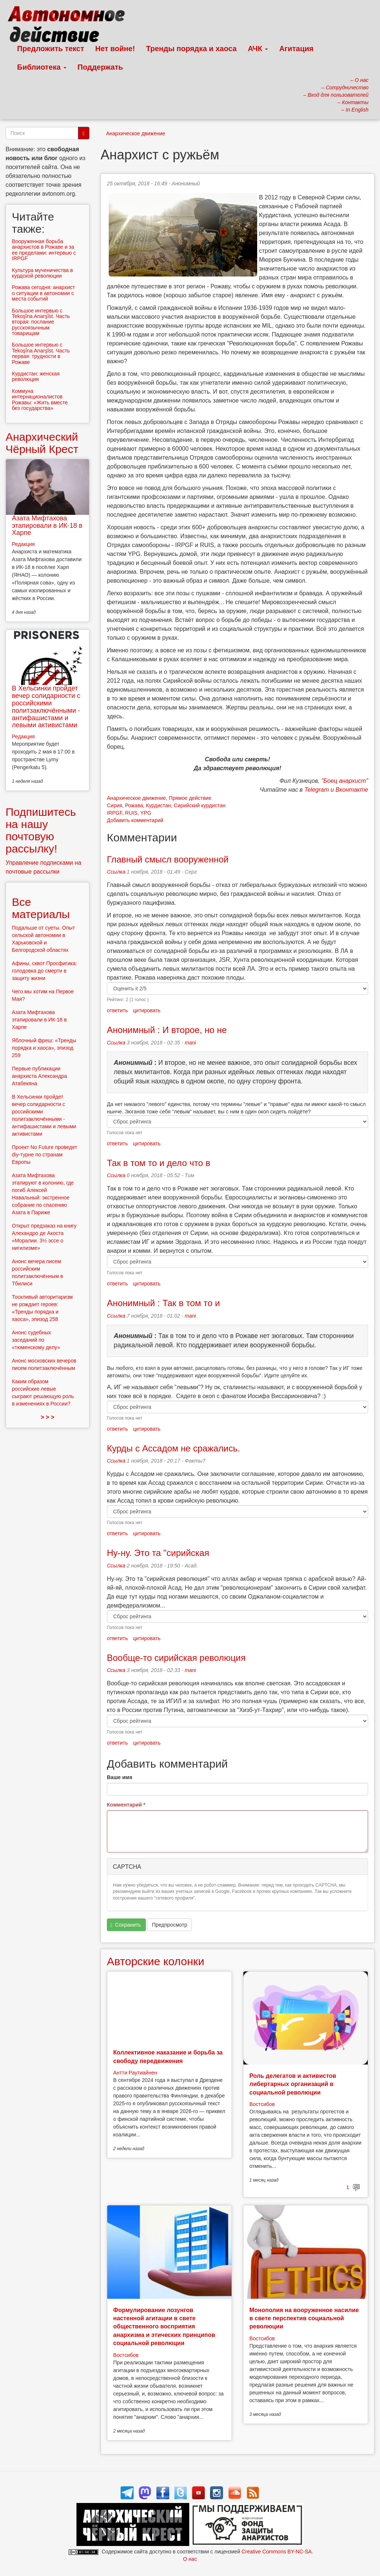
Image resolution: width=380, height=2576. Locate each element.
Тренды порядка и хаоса (191, 48)
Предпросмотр (169, 1925)
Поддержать (100, 67)
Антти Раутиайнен (135, 2073)
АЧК (258, 48)
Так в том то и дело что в (158, 1163)
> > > (48, 1417)
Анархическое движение (135, 133)
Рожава (134, 805)
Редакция (23, 544)
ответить (117, 1010)
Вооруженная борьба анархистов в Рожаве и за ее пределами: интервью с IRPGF (44, 249)
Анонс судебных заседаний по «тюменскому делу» (36, 1340)
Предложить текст (50, 48)
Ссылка (116, 872)
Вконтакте (351, 790)
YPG (145, 813)
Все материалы (41, 908)
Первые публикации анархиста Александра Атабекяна (39, 1076)
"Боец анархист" (344, 781)
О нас (190, 2559)
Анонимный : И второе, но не (167, 1030)
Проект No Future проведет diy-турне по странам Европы (44, 1154)
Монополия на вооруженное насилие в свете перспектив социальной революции (304, 2318)
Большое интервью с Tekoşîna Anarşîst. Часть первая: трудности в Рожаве (41, 353)
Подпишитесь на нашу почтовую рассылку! (41, 830)
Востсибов (262, 2104)
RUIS (131, 813)
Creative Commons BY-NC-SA (277, 2552)
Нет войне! (115, 48)
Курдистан (158, 805)
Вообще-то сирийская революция (176, 1658)
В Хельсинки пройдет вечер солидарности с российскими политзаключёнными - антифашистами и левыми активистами (46, 707)
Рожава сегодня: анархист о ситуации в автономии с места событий (43, 293)
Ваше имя (119, 1777)
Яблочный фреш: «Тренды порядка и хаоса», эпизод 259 (44, 1047)
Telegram (316, 790)
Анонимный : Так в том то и (163, 1303)
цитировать (146, 1010)
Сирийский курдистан (199, 805)
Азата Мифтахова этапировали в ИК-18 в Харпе (47, 525)
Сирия (114, 805)
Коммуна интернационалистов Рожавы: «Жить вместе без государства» (40, 399)
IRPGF (114, 813)
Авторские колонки (155, 1961)
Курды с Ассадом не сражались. (173, 1448)
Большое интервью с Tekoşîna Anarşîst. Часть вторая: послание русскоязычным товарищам (41, 322)
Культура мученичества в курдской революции (42, 273)
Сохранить (126, 1925)
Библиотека (41, 67)
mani (190, 1043)
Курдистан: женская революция (36, 376)
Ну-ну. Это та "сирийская (158, 1553)
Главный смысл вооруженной (168, 859)
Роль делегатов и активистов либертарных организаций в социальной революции (292, 2084)
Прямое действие (190, 798)
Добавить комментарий (135, 820)
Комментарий (126, 1805)
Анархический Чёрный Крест (42, 443)
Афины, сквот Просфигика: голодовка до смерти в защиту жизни (44, 970)
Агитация (296, 48)
